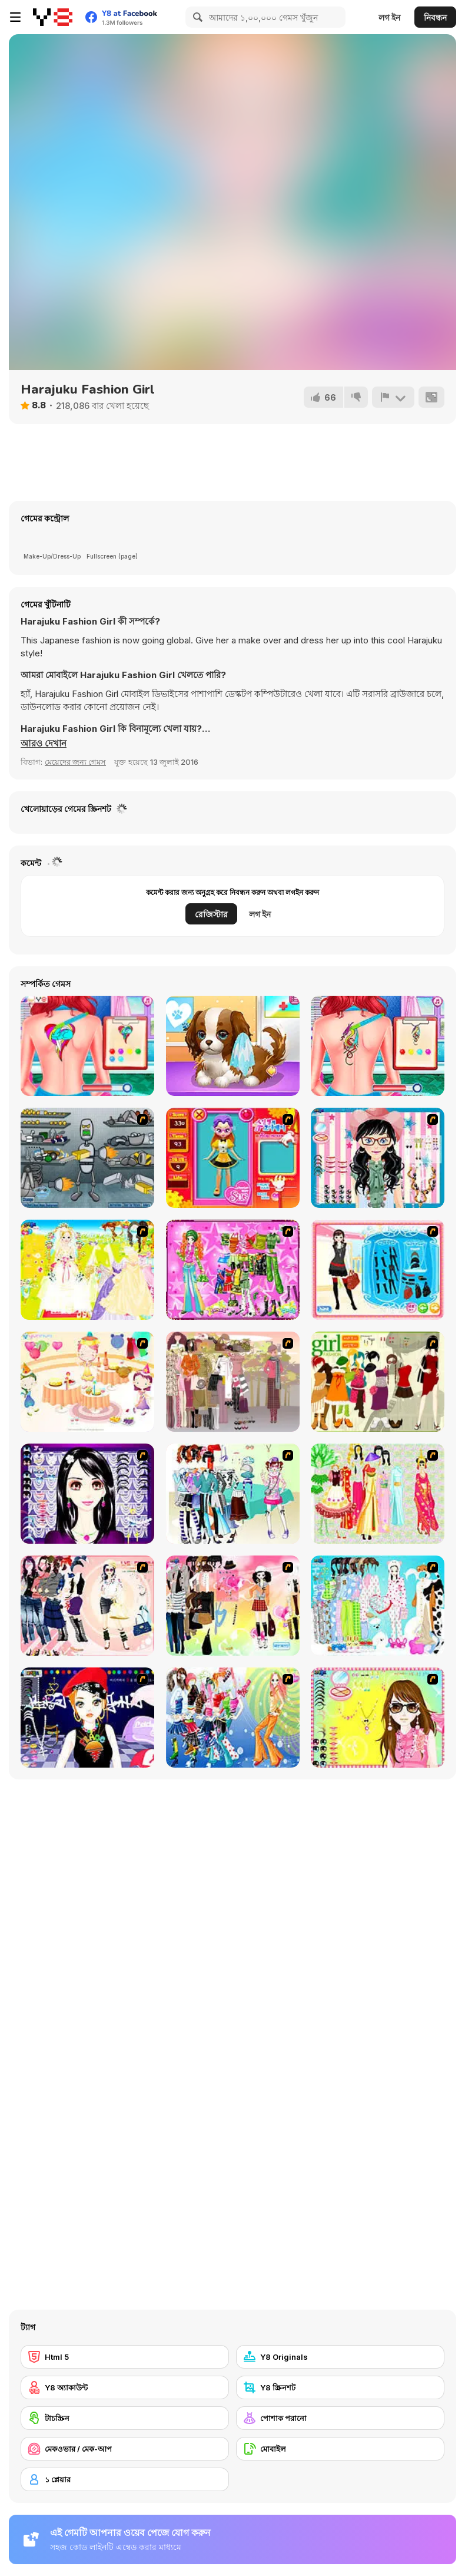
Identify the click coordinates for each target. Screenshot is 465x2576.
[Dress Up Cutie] (377, 1158)
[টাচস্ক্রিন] (125, 2418)
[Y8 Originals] (340, 2357)
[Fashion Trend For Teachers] (233, 1382)
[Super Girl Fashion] (377, 1382)
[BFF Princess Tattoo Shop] (87, 1046)
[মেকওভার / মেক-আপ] (125, 2449)
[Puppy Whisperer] (233, 1046)
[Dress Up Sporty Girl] (87, 1605)
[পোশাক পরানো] (340, 2418)
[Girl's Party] (87, 1382)
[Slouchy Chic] (233, 1605)
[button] (44, 743)
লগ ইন (389, 17)
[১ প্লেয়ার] (125, 2479)
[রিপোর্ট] (393, 397)
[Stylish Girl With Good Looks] (87, 1717)
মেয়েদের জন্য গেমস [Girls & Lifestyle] (75, 762)
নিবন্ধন (435, 17)
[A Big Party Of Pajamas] (377, 1605)
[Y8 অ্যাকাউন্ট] (125, 2387)
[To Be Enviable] (377, 1717)
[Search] (196, 17)
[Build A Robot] (87, 1158)
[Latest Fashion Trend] (233, 1717)
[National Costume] (377, 1494)
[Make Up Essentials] (87, 1494)
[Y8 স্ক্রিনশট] (340, 2387)
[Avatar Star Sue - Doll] (233, 1158)
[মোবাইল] (340, 2449)
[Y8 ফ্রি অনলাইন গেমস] (52, 17)
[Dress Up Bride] (87, 1270)
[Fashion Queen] (377, 1270)
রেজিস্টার (211, 914)
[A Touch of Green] (233, 1270)
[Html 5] (125, 2357)
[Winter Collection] (233, 1494)
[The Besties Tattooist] (377, 1046)
